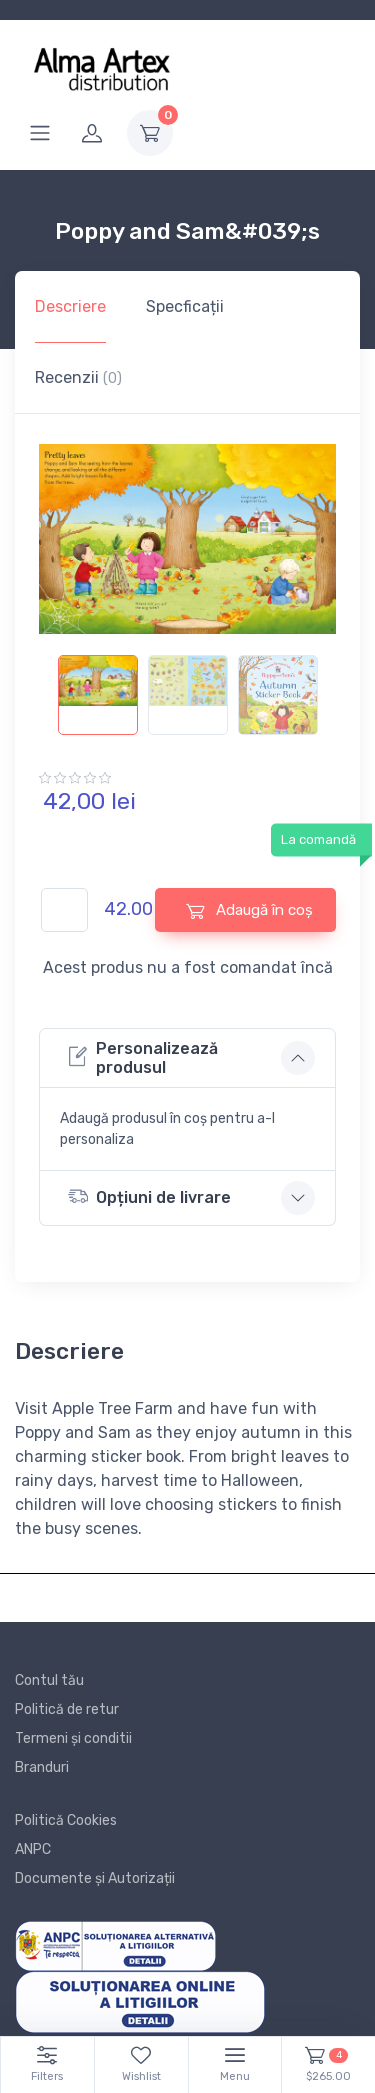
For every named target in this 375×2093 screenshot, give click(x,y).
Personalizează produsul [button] (143, 1058)
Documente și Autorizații (95, 1878)
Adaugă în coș (249, 910)
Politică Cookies (66, 1820)
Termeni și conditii (73, 1738)
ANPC (33, 1849)
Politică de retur (67, 1709)
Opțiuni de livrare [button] (149, 1196)
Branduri (42, 1767)
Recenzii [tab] (78, 377)
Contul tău (49, 1680)
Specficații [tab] (185, 306)
